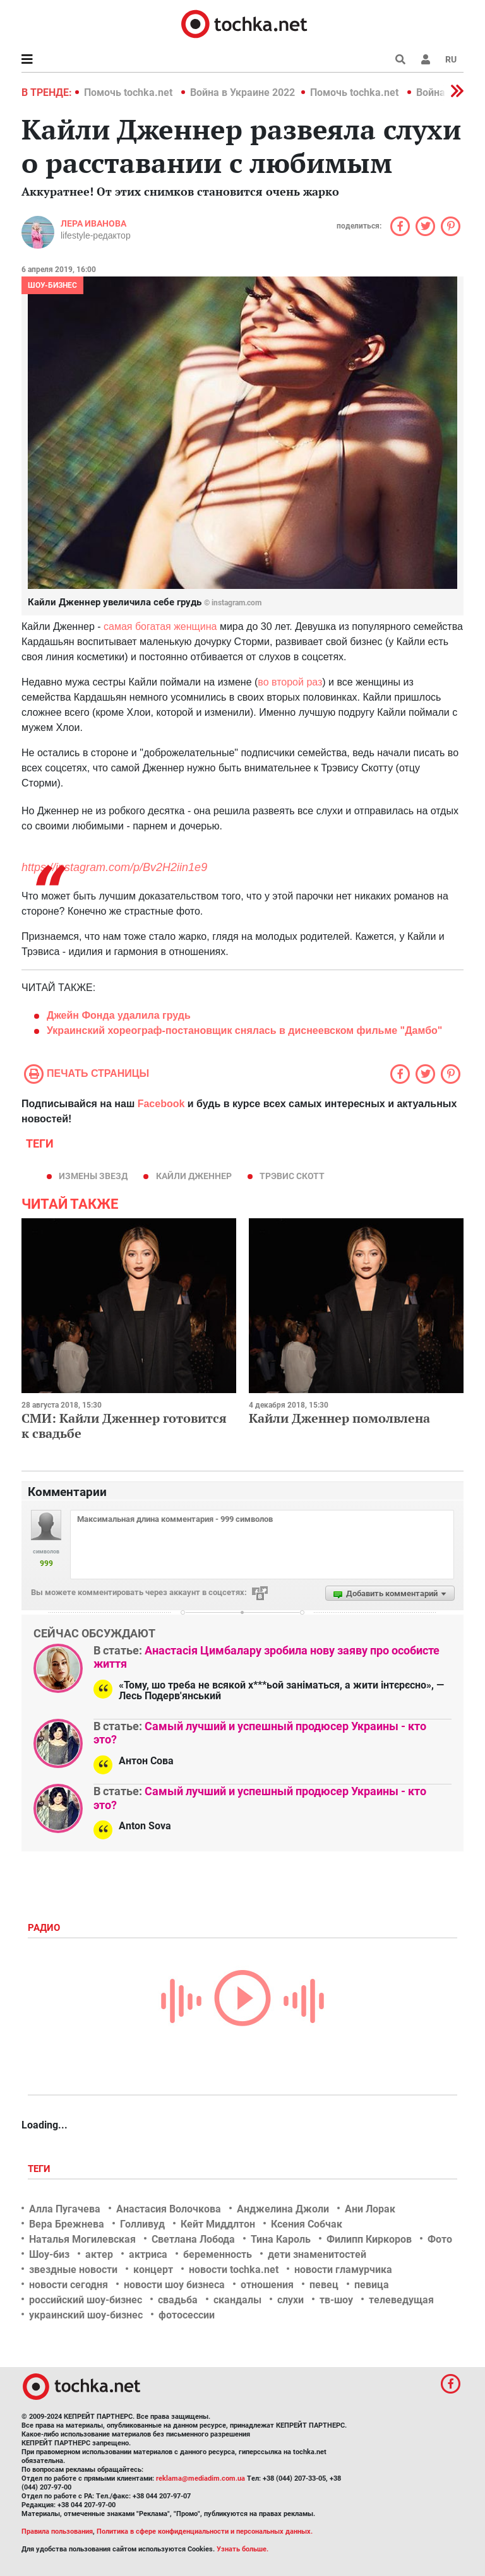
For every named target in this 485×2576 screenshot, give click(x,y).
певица (371, 2285)
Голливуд (142, 2224)
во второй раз (290, 682)
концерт (153, 2270)
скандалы (237, 2300)
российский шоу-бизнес (85, 2300)
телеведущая (401, 2300)
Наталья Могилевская (82, 2239)
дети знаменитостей (317, 2254)
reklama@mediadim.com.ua (200, 2478)
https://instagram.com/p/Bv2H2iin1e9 (114, 867)
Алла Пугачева (64, 2209)
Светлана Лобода (193, 2239)
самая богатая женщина (160, 626)
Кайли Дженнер (194, 1176)
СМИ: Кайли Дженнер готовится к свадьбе (124, 1426)
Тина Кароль (281, 2239)
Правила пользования (57, 2531)
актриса (148, 2254)
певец (323, 2285)
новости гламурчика (343, 2270)
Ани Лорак (370, 2209)
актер (99, 2254)
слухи (290, 2300)
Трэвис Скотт (292, 1176)
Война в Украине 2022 (242, 92)
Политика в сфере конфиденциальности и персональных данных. (205, 2531)
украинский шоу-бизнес (86, 2315)
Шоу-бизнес (52, 285)
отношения (267, 2285)
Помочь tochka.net (129, 92)
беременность (217, 2254)
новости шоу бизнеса (174, 2285)
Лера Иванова (93, 223)
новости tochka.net (233, 2270)
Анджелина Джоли (283, 2209)
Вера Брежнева (66, 2224)
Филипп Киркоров (369, 2239)
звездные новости (73, 2270)
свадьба (178, 2300)
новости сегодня (68, 2285)
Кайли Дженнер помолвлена (339, 1418)
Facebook (161, 1103)
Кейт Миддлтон (218, 2224)
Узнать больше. (242, 2549)
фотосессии (187, 2315)
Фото (440, 2239)
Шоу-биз (49, 2254)
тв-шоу (336, 2300)
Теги (40, 2169)
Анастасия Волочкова (168, 2209)
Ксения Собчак (306, 2224)
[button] (425, 59)
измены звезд (93, 1176)
